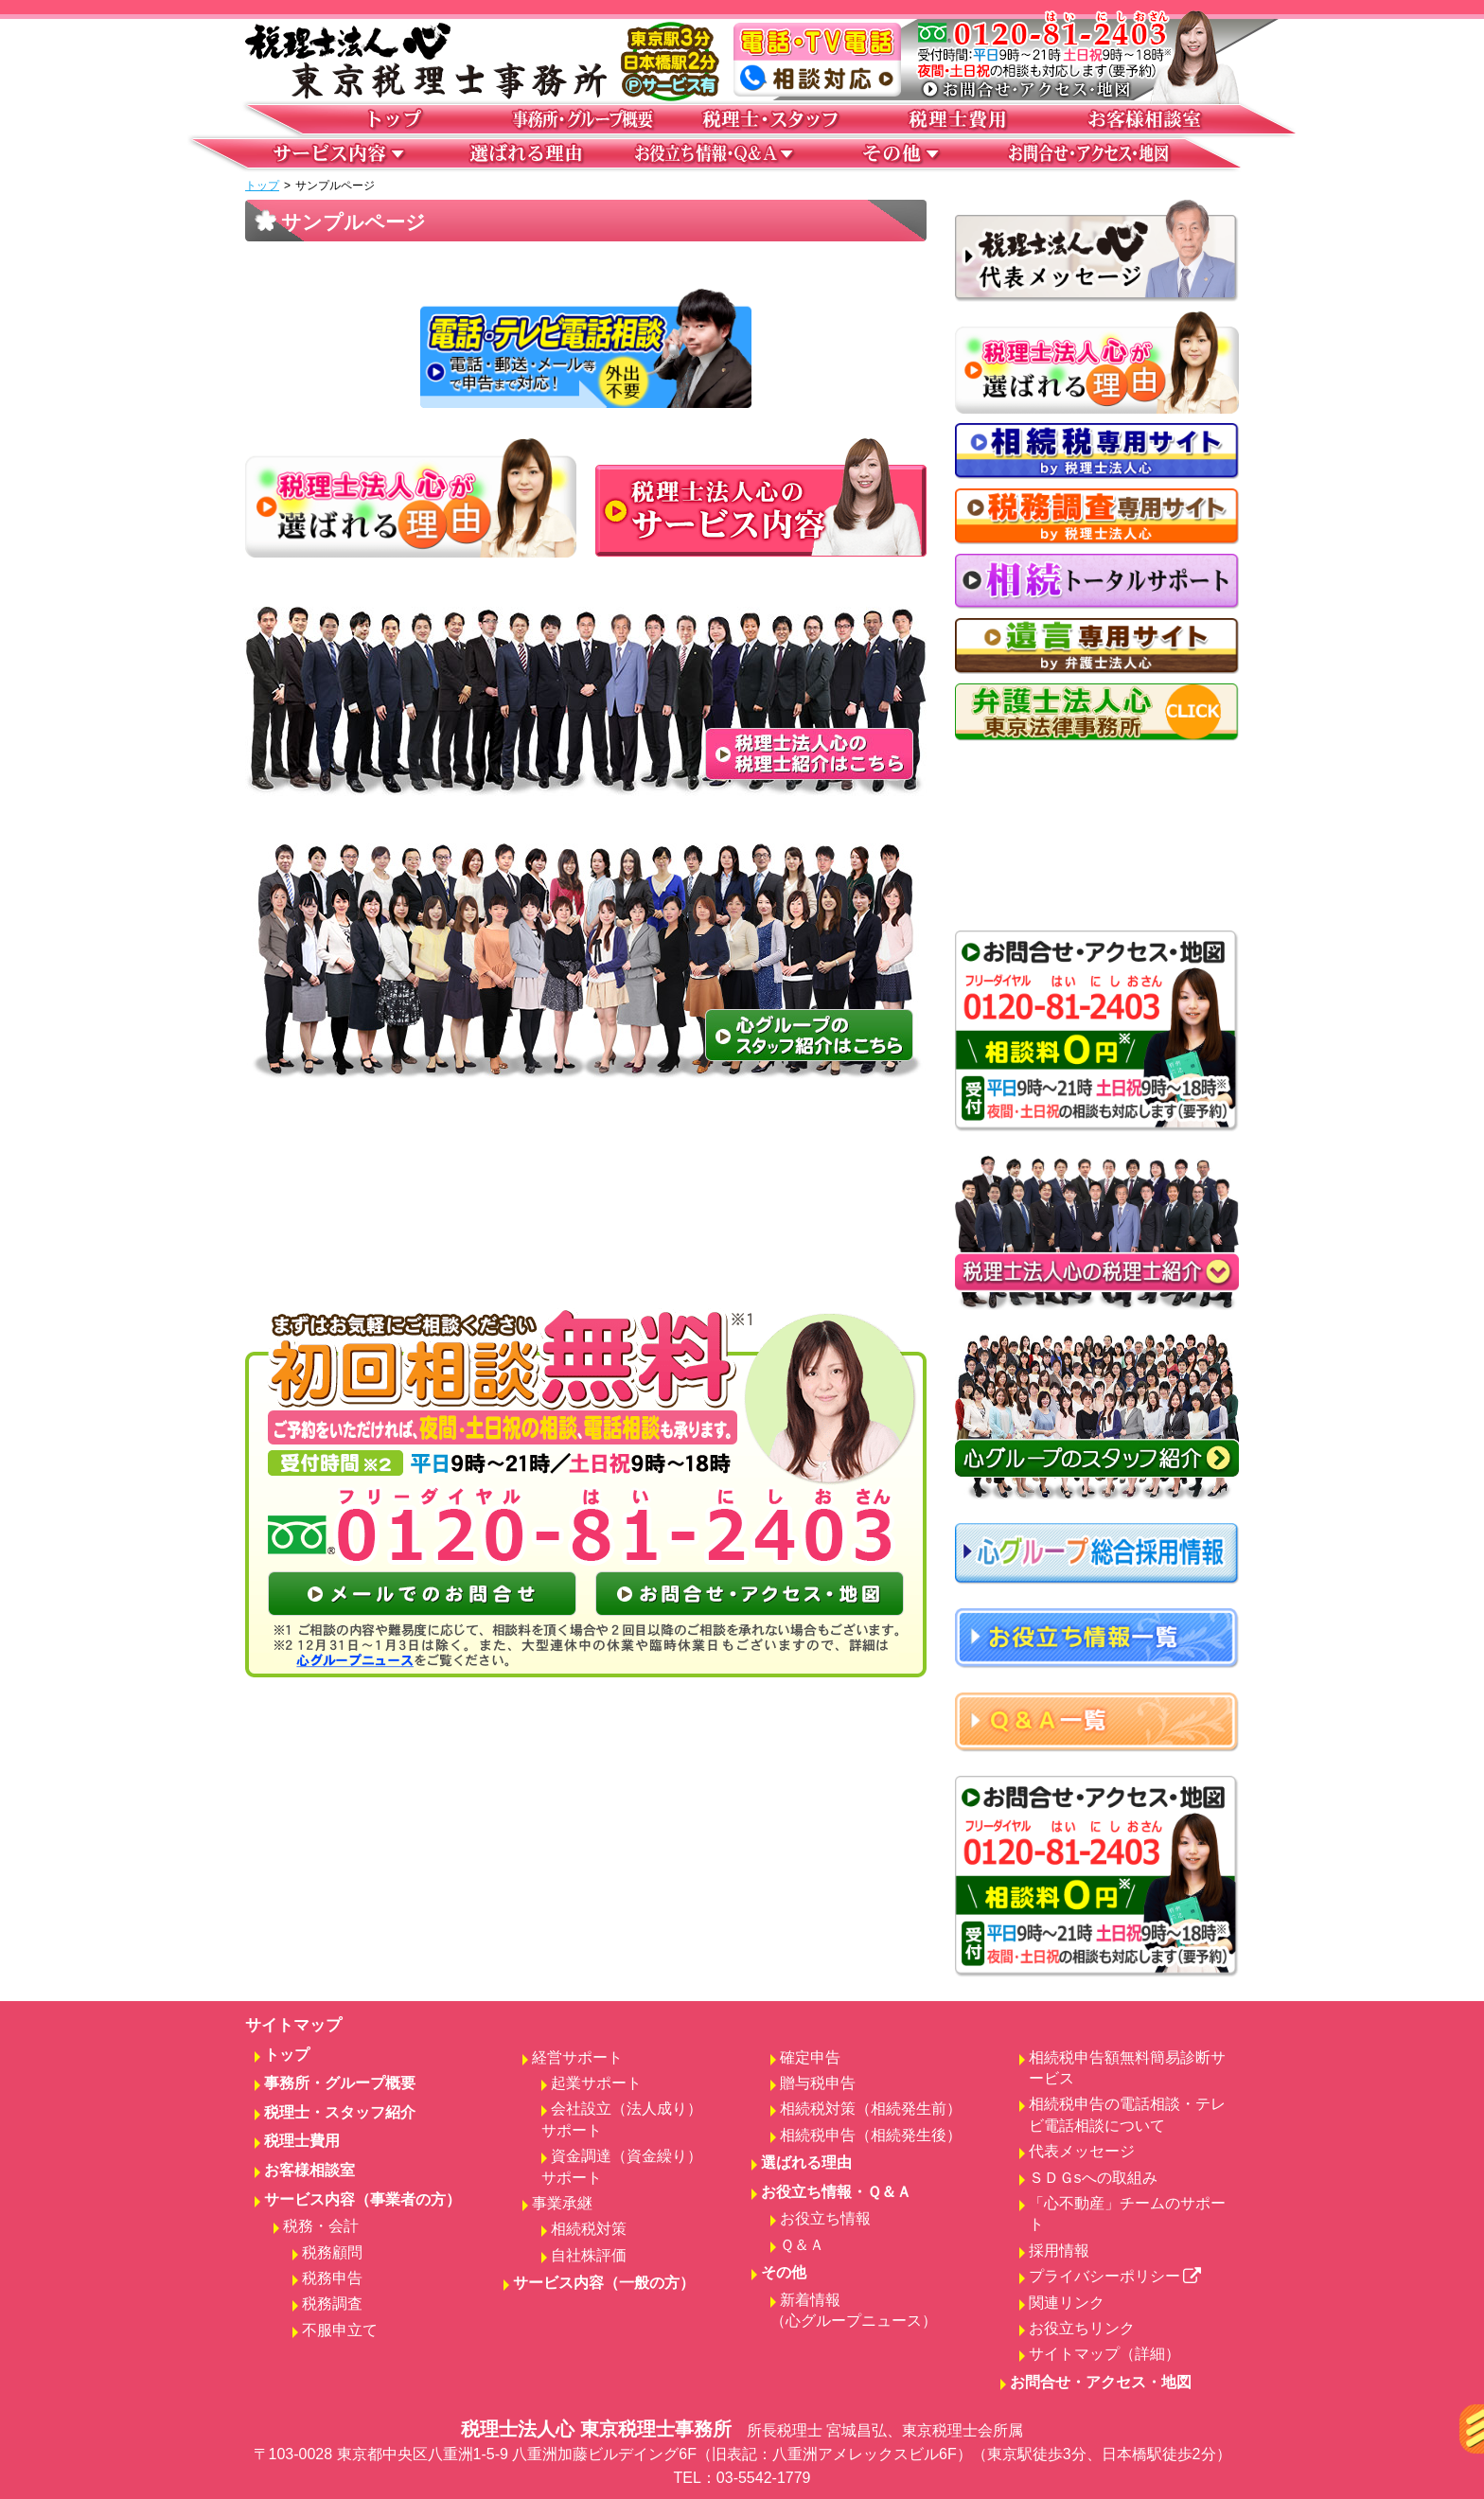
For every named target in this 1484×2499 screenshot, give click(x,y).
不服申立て (340, 2330)
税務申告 (332, 2278)
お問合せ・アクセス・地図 (1101, 2382)
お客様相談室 (309, 2170)
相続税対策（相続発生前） (871, 2108)
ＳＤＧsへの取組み (1093, 2178)
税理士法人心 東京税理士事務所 (742, 2454)
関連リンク (1066, 2303)
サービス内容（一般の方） (604, 2283)
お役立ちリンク (1082, 2328)
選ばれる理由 (806, 2162)
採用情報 (1059, 2250)
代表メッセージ (1082, 2151)
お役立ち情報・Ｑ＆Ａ (836, 2192)
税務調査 (332, 2303)
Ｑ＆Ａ (802, 2245)
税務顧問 (332, 2252)
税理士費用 (302, 2141)
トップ (262, 185)
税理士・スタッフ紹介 (339, 2112)
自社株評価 (589, 2255)
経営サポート (577, 2057)
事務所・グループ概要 (339, 2083)
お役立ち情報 (825, 2218)
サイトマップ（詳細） (1104, 2354)
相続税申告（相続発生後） (871, 2135)
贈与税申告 (818, 2083)
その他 (783, 2272)
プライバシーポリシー (1115, 2276)
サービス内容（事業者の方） (362, 2199)
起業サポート (596, 2083)
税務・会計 (321, 2226)
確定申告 (810, 2057)
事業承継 (562, 2203)
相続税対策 (589, 2229)
